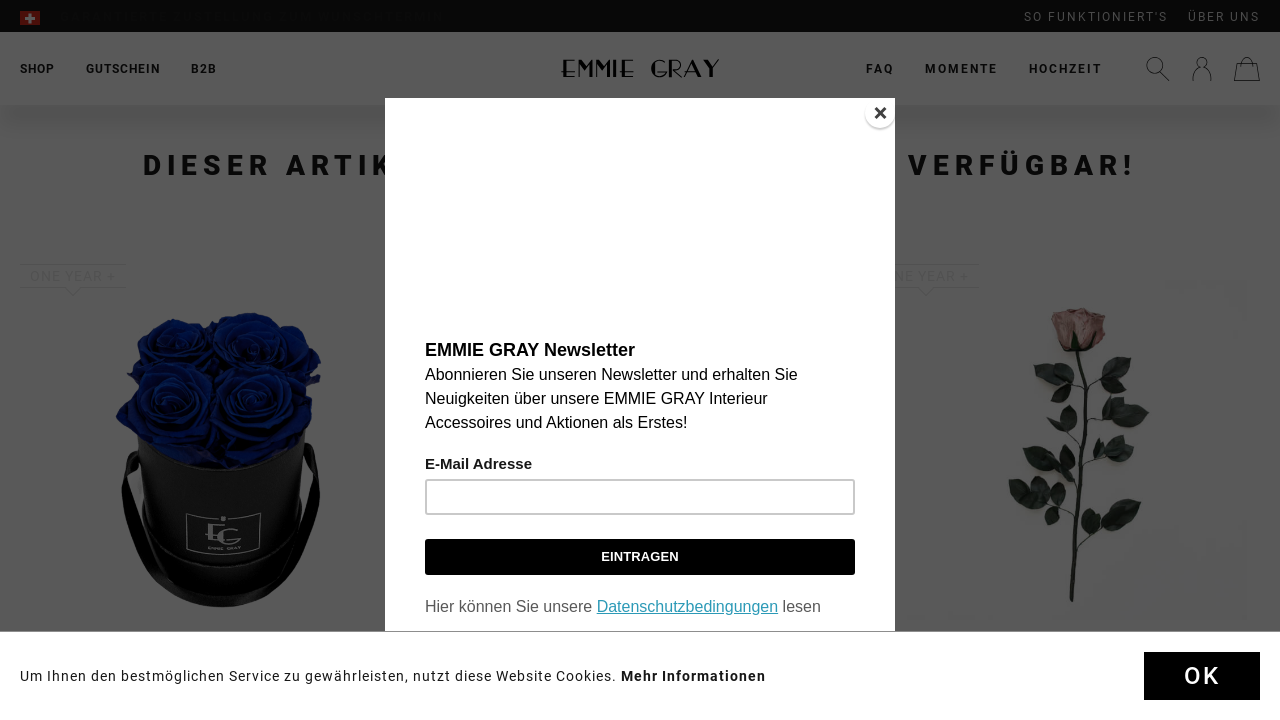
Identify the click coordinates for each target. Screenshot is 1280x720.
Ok (1202, 676)
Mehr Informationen (693, 676)
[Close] (880, 113)
